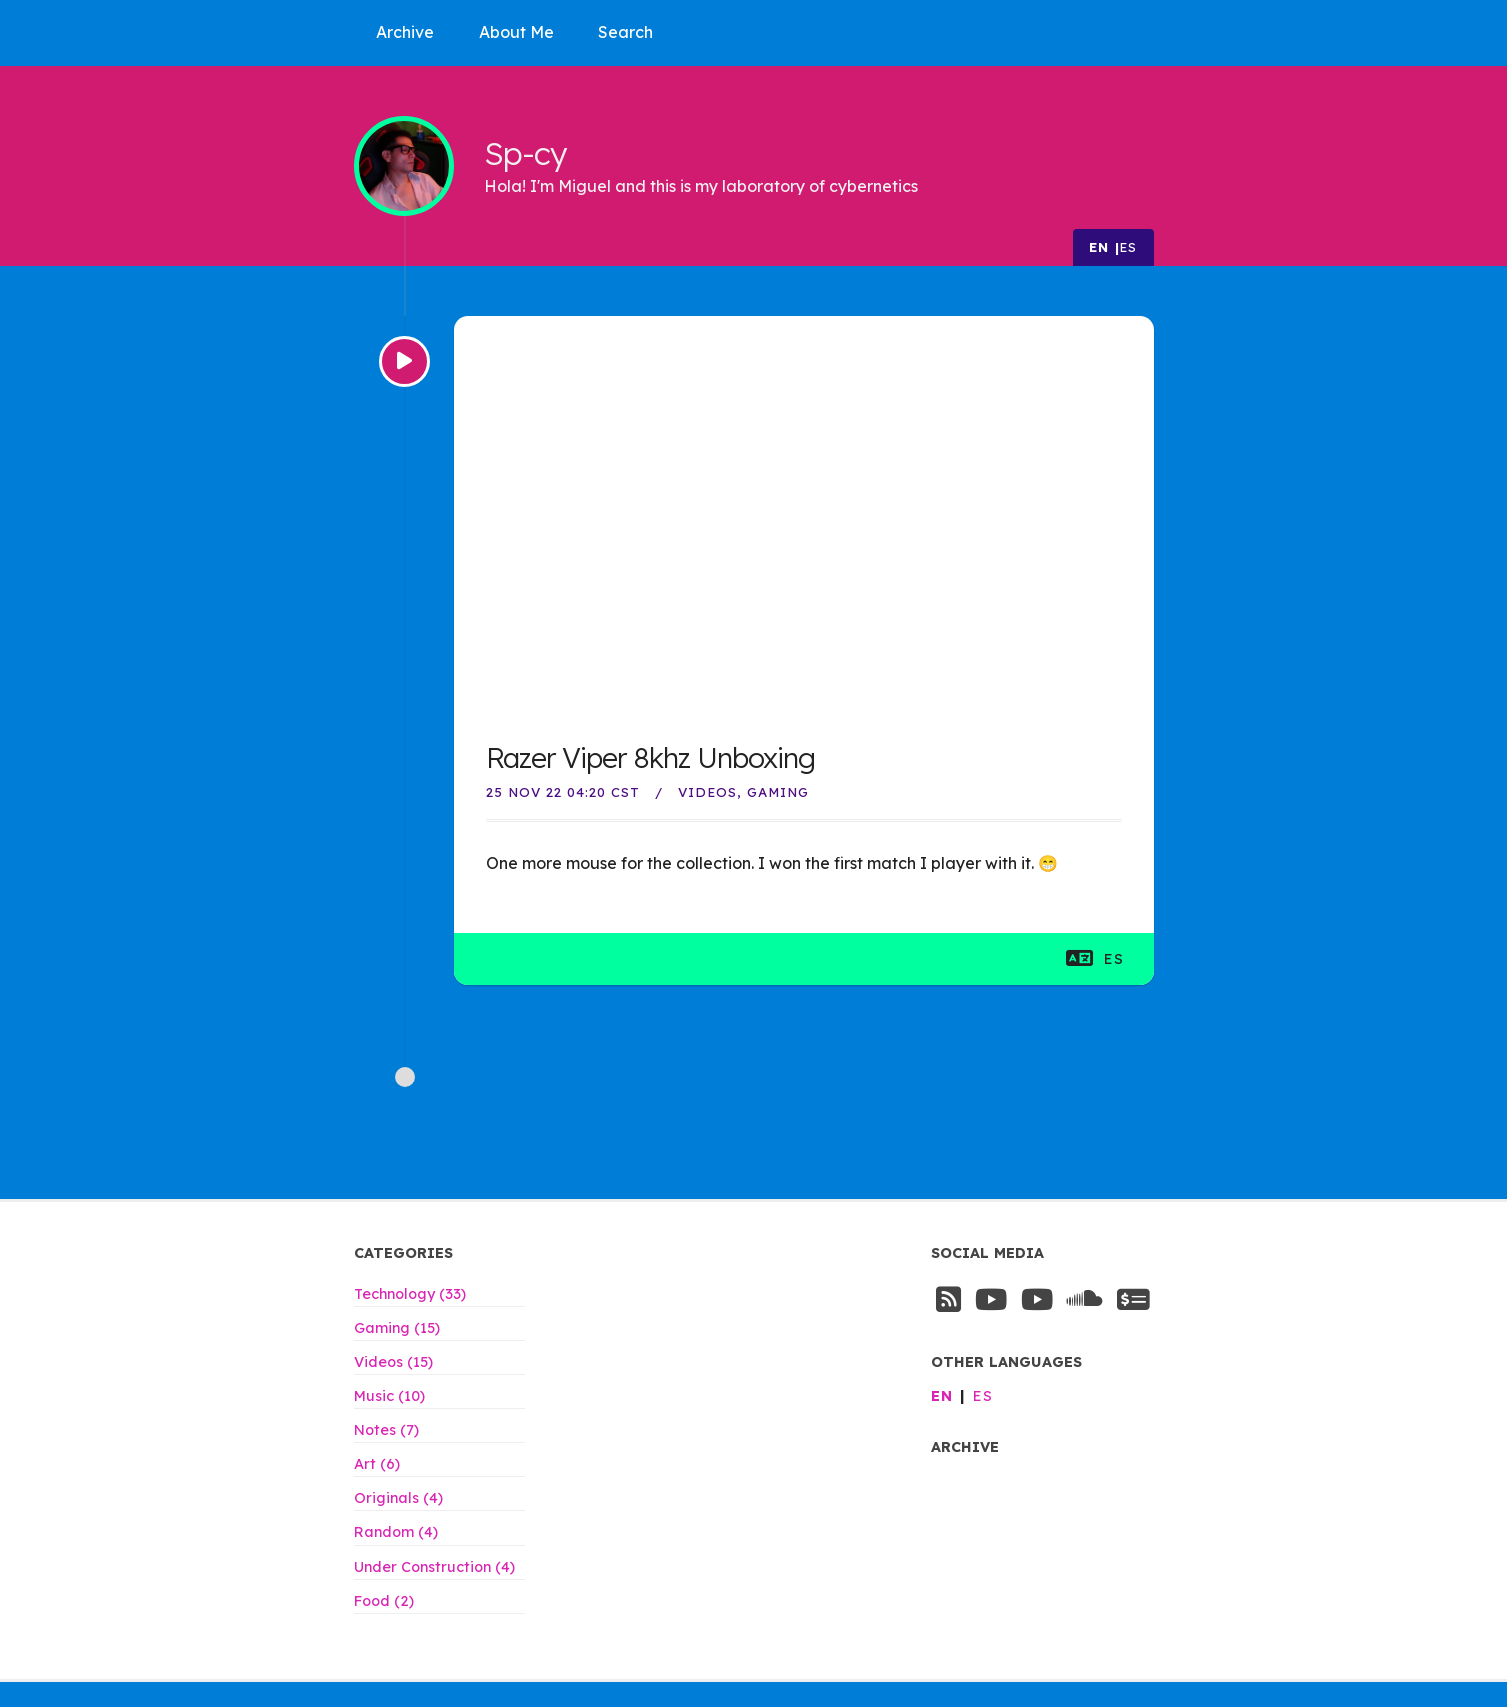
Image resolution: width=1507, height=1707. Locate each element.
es (1129, 247)
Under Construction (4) (434, 1567)
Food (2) (384, 1601)
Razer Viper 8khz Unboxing (650, 757)
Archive (405, 32)
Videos (707, 792)
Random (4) (396, 1532)
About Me (516, 32)
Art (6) (377, 1464)
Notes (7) (386, 1430)
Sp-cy (525, 152)
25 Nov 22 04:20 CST (563, 792)
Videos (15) (393, 1362)
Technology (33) (410, 1294)
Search (625, 32)
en (1099, 247)
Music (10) (389, 1396)
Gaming (778, 792)
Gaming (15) (397, 1328)
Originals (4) (398, 1498)
